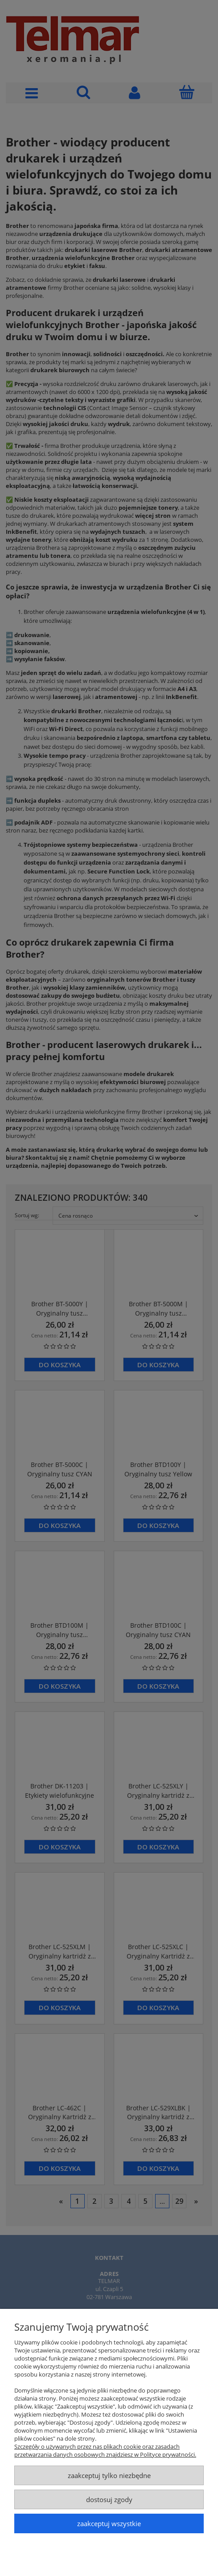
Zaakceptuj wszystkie (109, 2523)
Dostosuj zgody (109, 2499)
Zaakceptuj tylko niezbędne (109, 2475)
